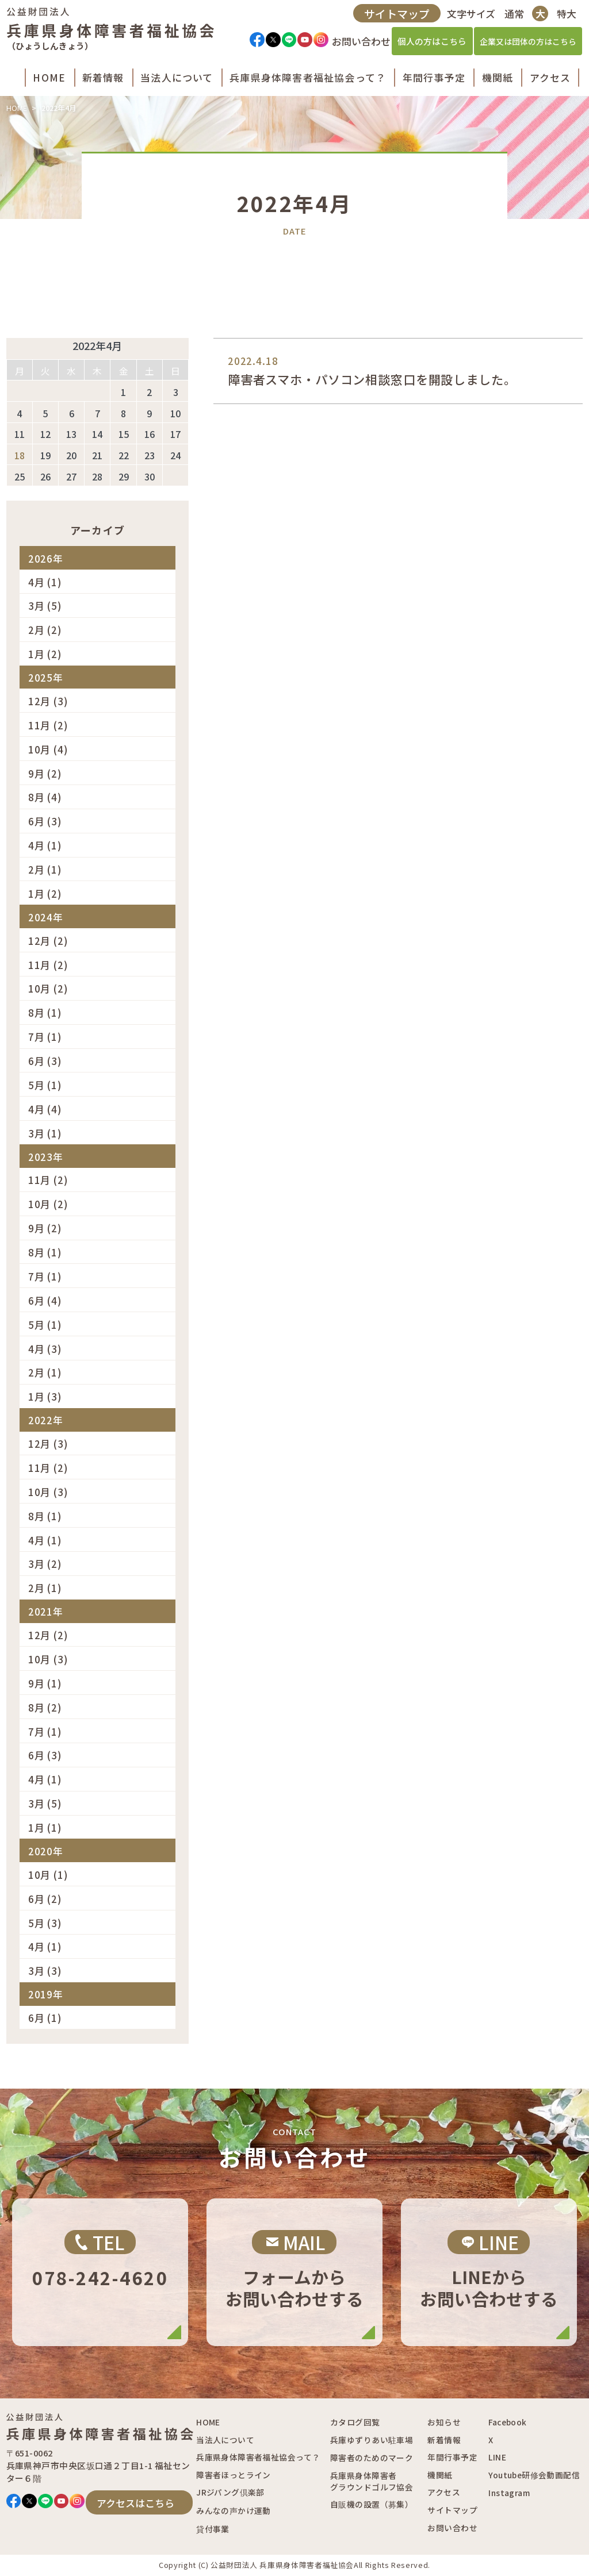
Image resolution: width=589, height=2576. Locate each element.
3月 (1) (45, 1133)
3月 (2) (45, 1563)
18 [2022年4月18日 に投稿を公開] (19, 455)
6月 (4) (45, 1300)
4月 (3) (45, 1348)
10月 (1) (48, 1874)
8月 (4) (45, 797)
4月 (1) (45, 582)
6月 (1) (45, 2017)
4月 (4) (45, 1109)
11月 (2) (48, 725)
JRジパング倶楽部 (230, 2492)
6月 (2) (45, 1898)
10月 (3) (48, 1492)
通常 (511, 17)
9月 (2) (45, 773)
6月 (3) (45, 821)
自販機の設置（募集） (371, 2504)
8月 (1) (45, 1012)
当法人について (225, 2440)
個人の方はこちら (429, 46)
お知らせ (444, 2422)
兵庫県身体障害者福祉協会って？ (258, 2457)
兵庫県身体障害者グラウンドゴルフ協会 (371, 2481)
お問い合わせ (452, 2527)
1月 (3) (45, 1396)
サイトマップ (394, 17)
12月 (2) (48, 940)
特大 (563, 17)
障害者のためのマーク (371, 2457)
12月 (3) (48, 701)
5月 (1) (45, 1085)
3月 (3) (45, 1970)
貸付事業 (213, 2529)
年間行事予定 (452, 2457)
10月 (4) (48, 749)
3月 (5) (45, 605)
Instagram (509, 2492)
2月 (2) (45, 629)
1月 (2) (45, 654)
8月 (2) (45, 1707)
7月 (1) (45, 1036)
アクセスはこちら (135, 2503)
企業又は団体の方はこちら (525, 45)
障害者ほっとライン (233, 2475)
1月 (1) (45, 1827)
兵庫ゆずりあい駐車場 (371, 2440)
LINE (497, 2457)
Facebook (507, 2422)
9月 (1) (45, 1683)
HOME (16, 107)
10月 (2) (48, 988)
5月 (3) (45, 1923)
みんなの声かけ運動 (233, 2510)
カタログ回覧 (355, 2422)
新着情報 (444, 2440)
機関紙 (439, 2475)
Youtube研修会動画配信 (534, 2475)
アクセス (443, 2492)
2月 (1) (45, 869)
